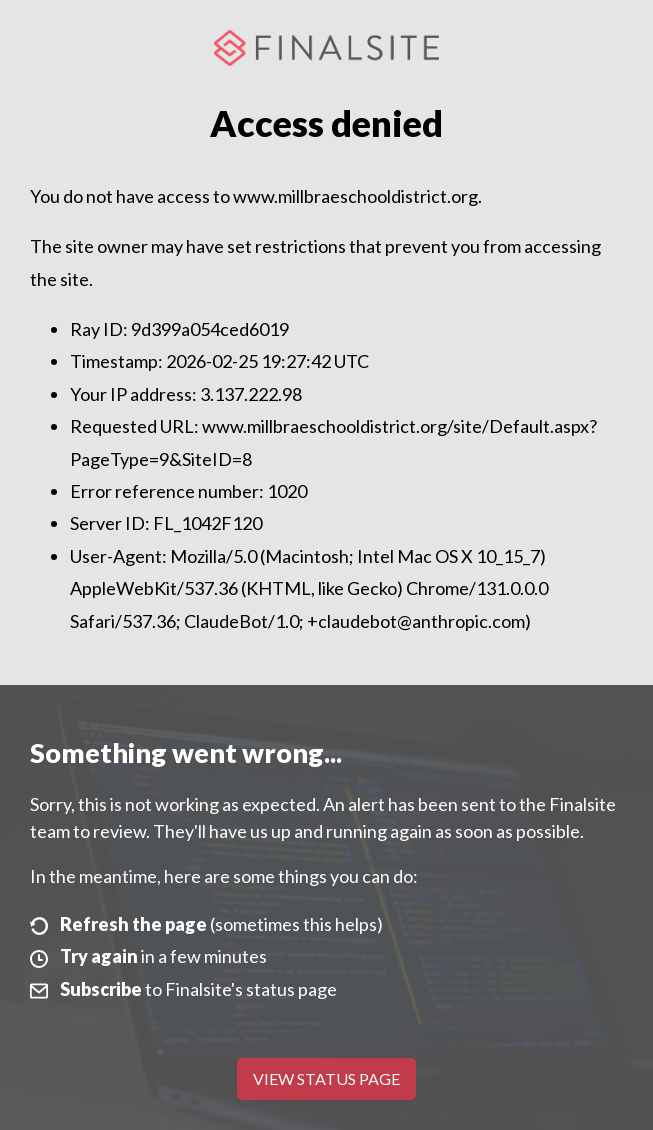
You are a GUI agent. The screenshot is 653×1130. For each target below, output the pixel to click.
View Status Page (326, 1078)
